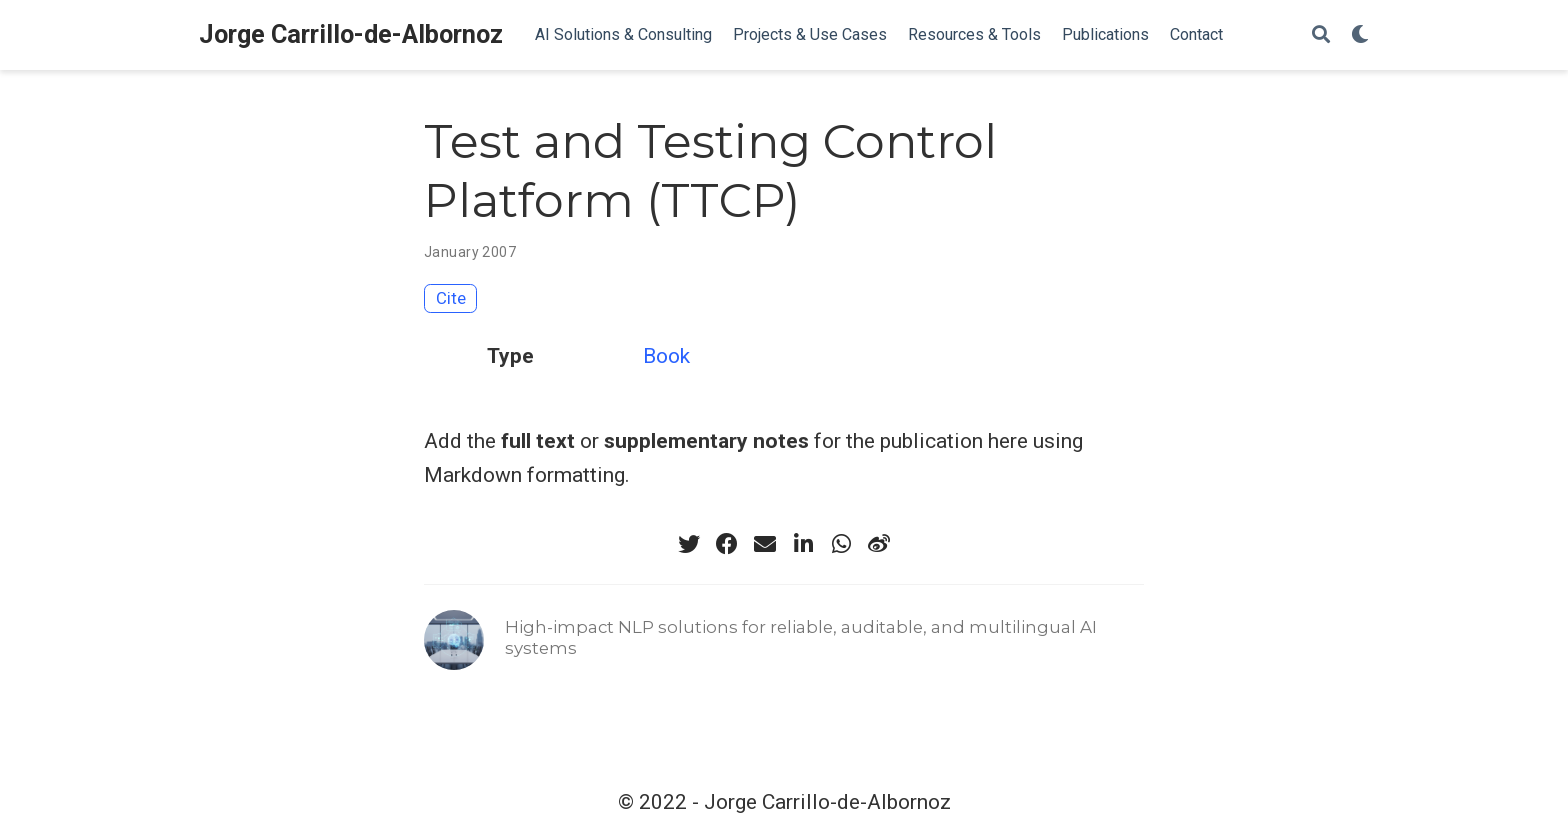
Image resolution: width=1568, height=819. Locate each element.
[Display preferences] (1360, 35)
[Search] (1321, 35)
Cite (451, 298)
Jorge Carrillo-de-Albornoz (351, 34)
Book (666, 356)
